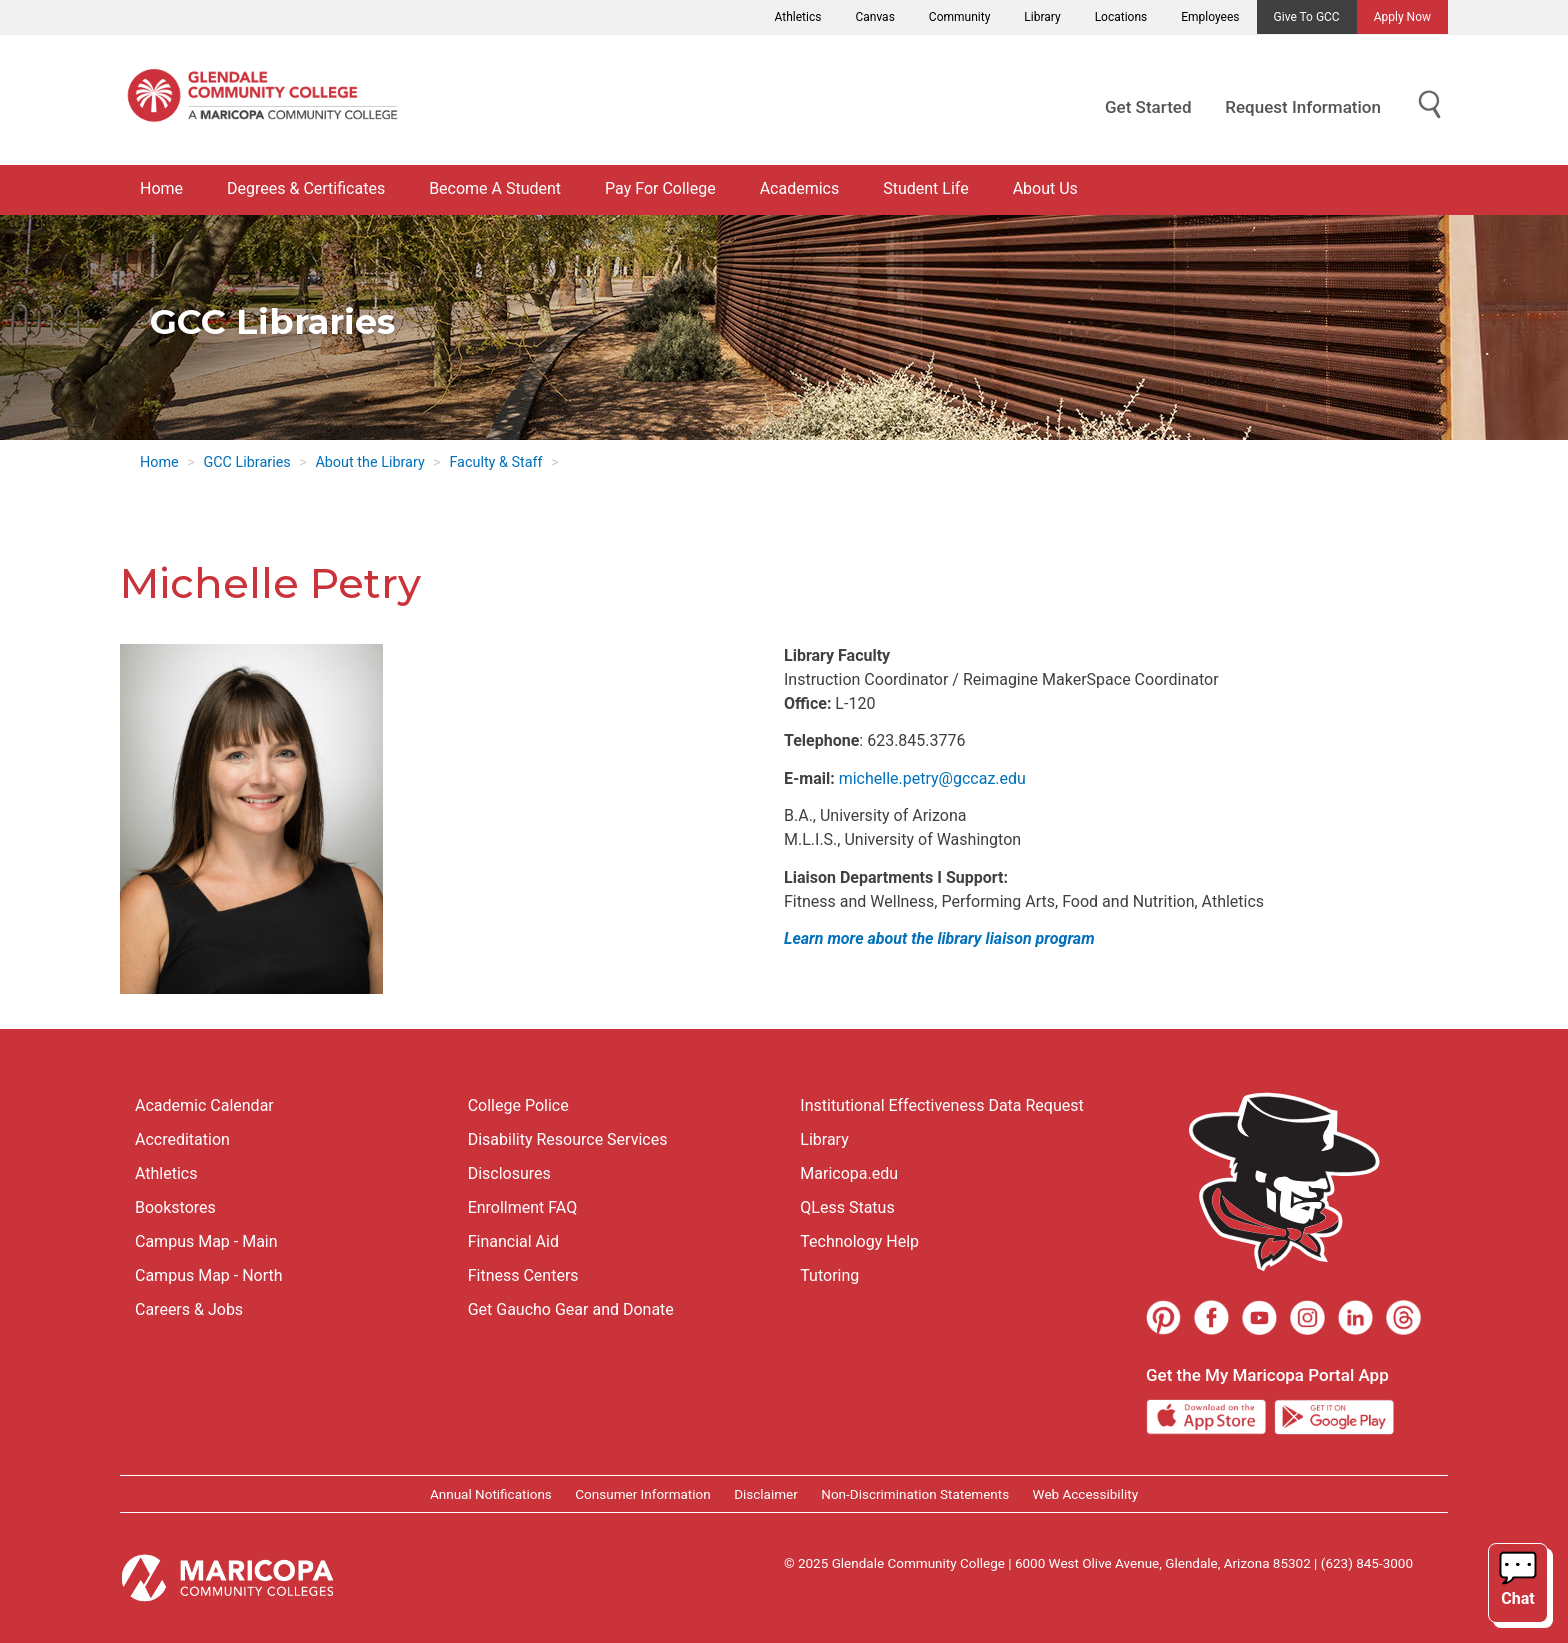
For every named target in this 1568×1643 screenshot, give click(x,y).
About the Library (369, 462)
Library (1042, 17)
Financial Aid (513, 1241)
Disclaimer (766, 1494)
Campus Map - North (209, 1275)
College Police (518, 1105)
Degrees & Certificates (306, 188)
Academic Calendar (204, 1105)
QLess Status (847, 1207)
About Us (1045, 188)
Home (161, 188)
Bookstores (175, 1207)
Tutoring (829, 1275)
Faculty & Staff (495, 462)
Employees (1210, 17)
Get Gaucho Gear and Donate (571, 1309)
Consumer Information (642, 1494)
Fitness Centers (523, 1275)
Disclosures (509, 1173)
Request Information (1303, 107)
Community (959, 17)
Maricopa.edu (849, 1173)
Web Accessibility (1085, 1494)
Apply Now (1402, 17)
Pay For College (660, 188)
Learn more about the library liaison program (939, 938)
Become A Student (495, 188)
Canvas (874, 17)
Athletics (798, 17)
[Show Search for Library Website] (1430, 105)
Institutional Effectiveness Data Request (941, 1105)
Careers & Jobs (189, 1309)
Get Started (1148, 107)
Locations (1121, 17)
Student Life (925, 188)
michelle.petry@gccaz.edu (932, 778)
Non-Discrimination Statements (915, 1494)
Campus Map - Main (206, 1241)
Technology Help (859, 1241)
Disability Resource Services (568, 1139)
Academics (800, 188)
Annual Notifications (491, 1494)
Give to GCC (1307, 17)
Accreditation (182, 1139)
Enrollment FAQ (523, 1207)
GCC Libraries (246, 462)
